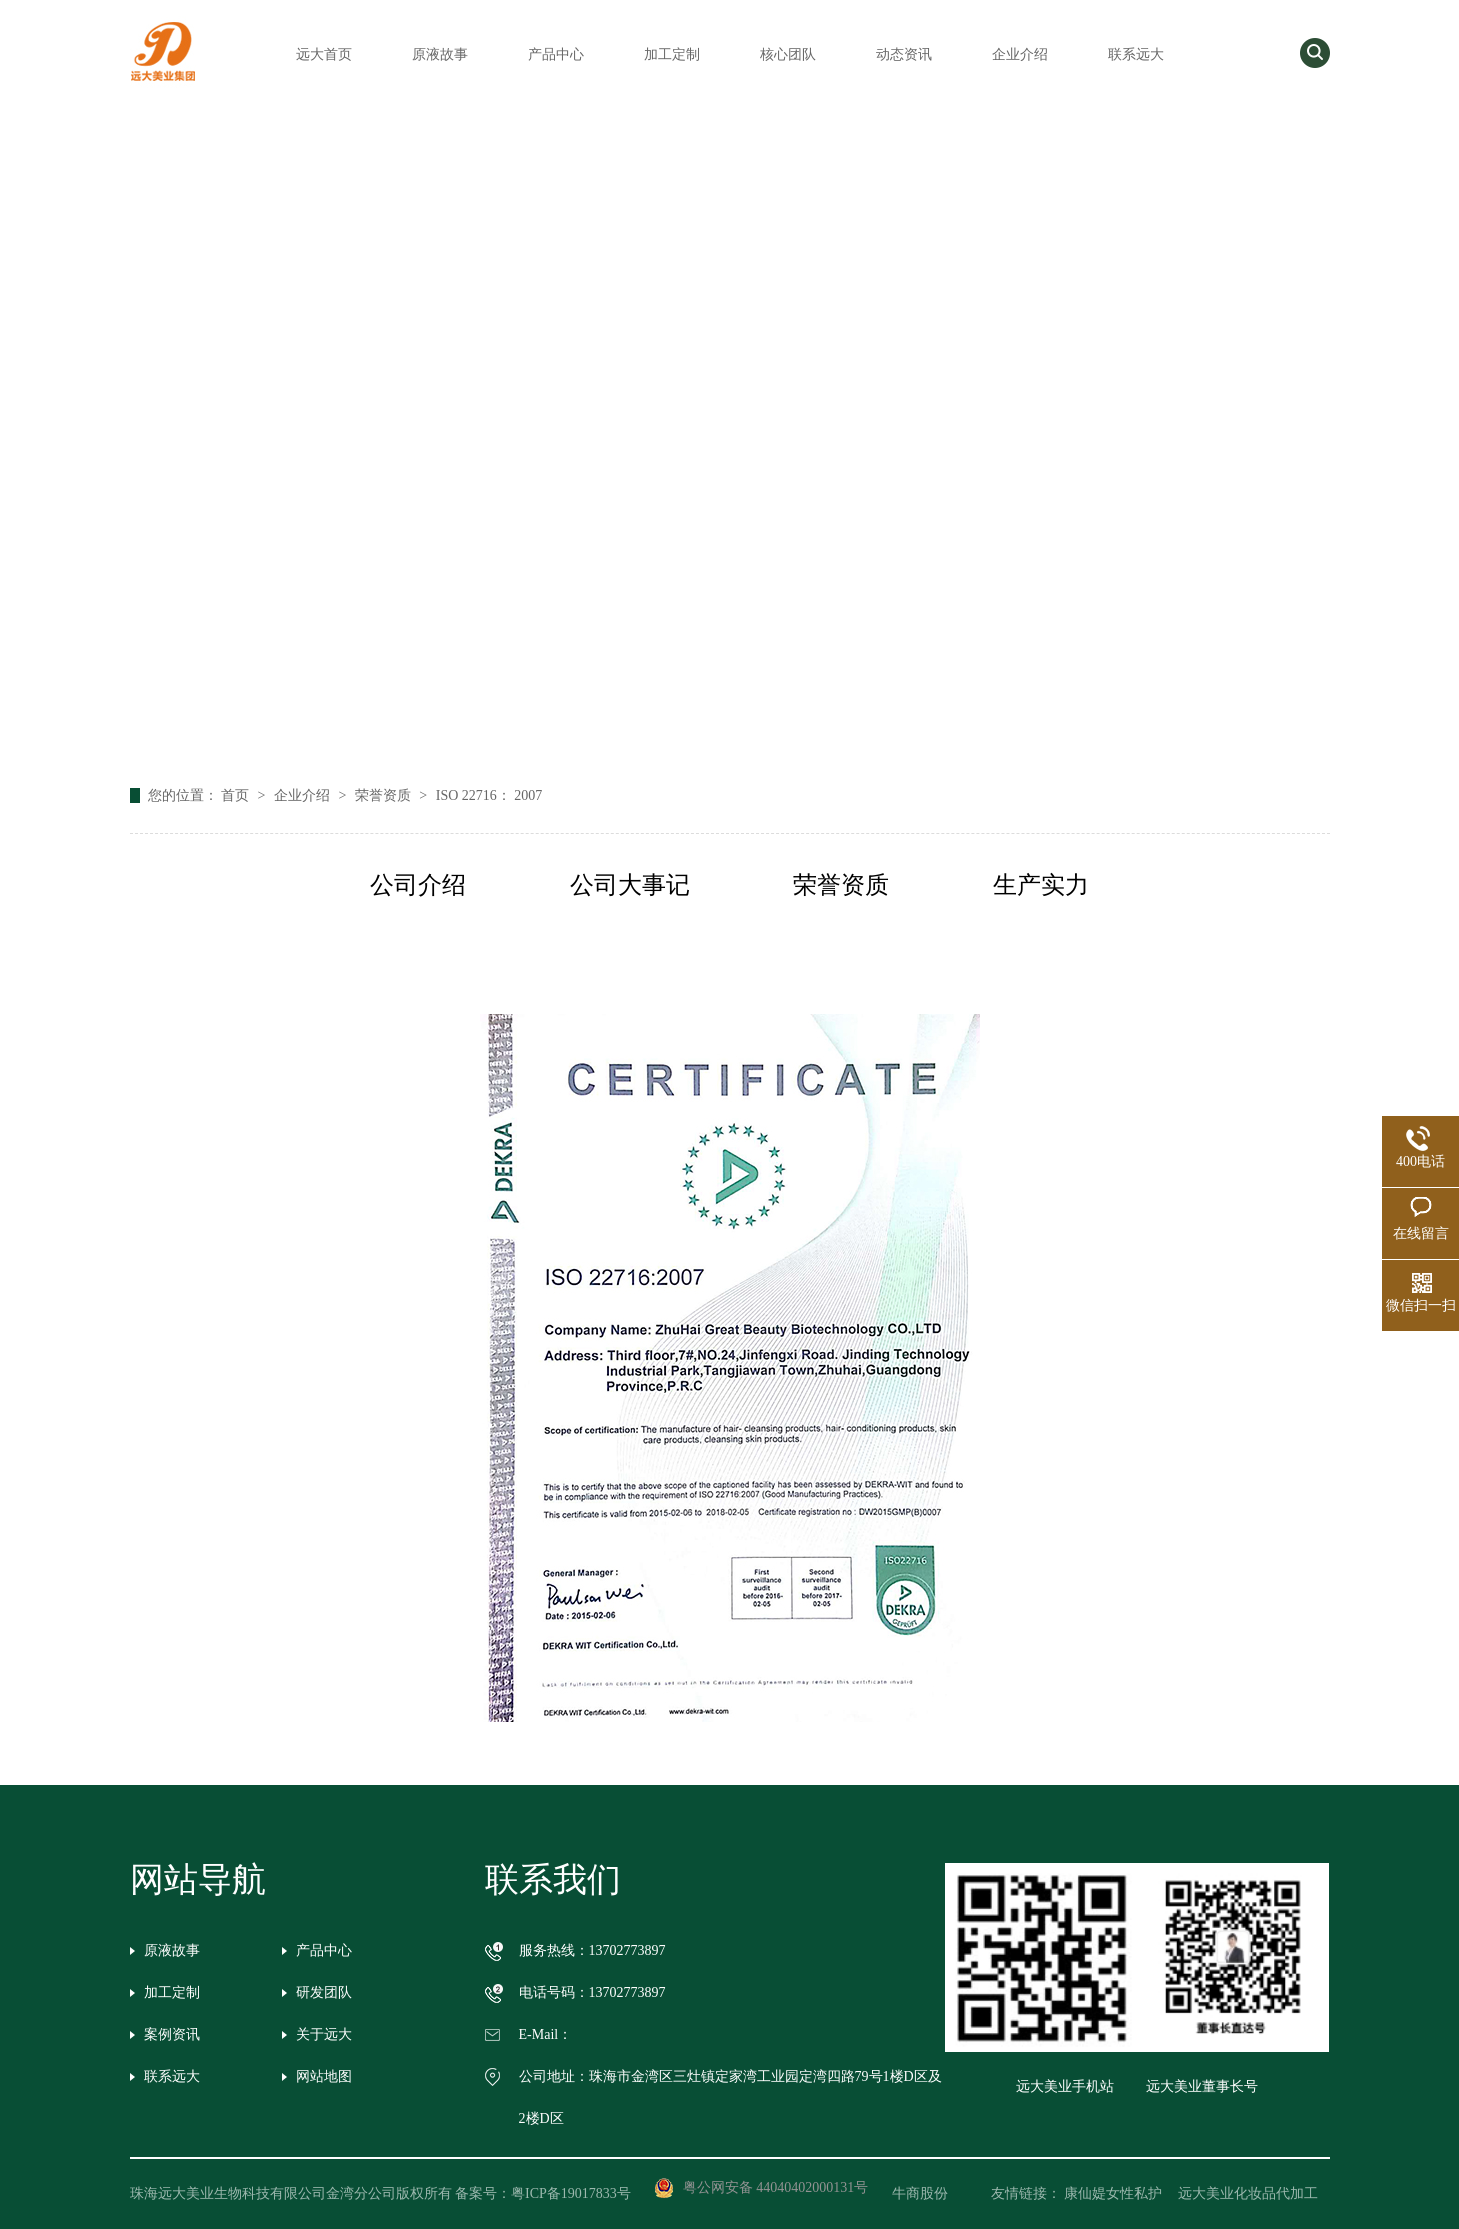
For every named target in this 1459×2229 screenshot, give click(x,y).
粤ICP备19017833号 (571, 2193)
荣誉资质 (385, 795)
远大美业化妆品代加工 (1248, 2193)
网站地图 (324, 2076)
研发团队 (324, 1992)
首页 (237, 795)
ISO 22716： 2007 (489, 795)
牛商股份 (934, 2193)
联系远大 (1136, 54)
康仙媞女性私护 (1113, 2193)
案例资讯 (172, 2034)
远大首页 (324, 54)
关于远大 (324, 2034)
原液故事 (440, 54)
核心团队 (788, 54)
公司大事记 (630, 885)
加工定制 (672, 54)
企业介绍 (1020, 54)
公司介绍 (418, 885)
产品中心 (556, 54)
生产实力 (1041, 885)
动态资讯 (904, 54)
